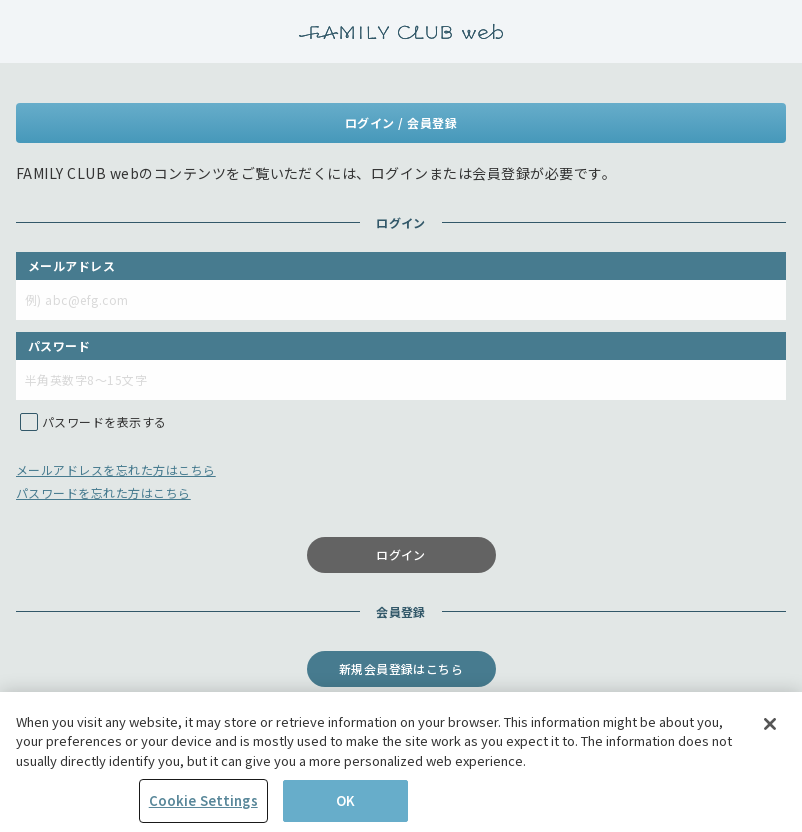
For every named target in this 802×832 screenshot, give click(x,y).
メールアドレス (71, 265)
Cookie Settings (203, 803)
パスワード (59, 345)
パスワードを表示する (104, 421)
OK (345, 803)
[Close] (770, 726)
